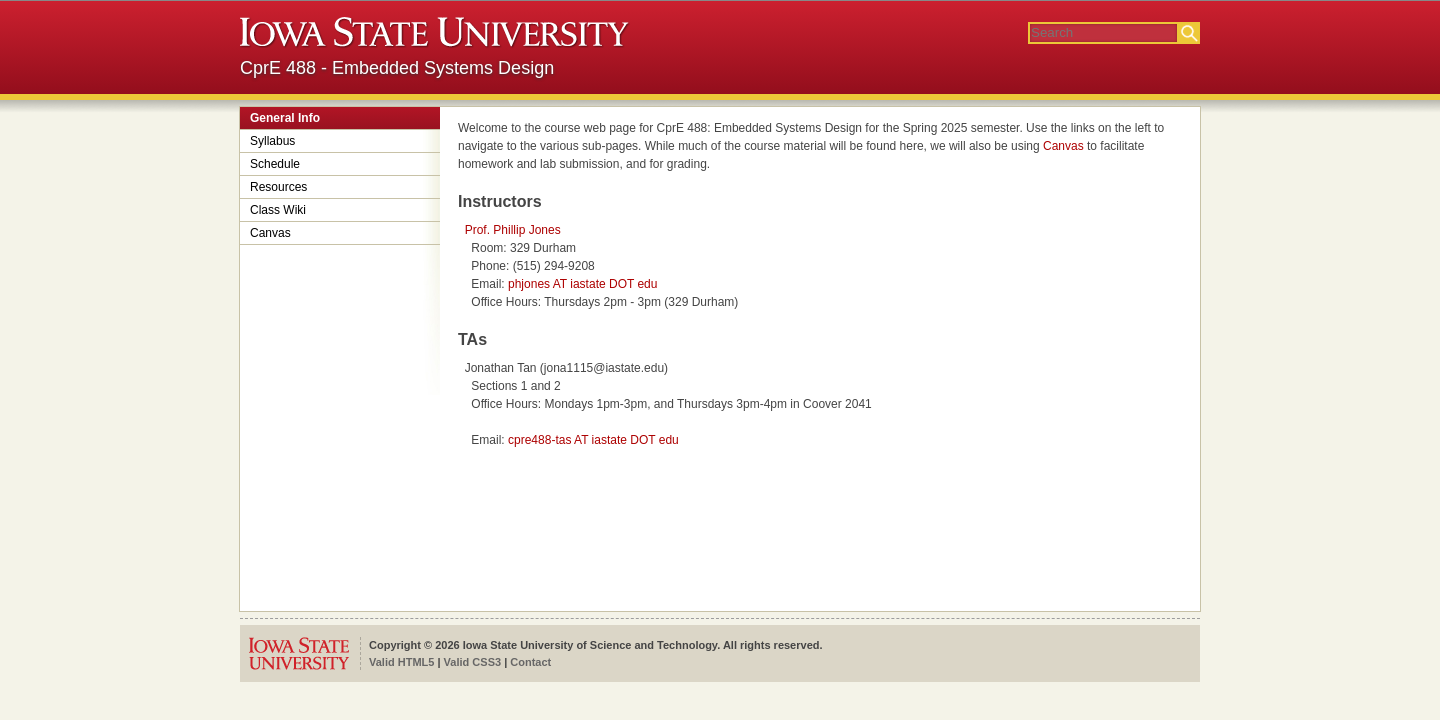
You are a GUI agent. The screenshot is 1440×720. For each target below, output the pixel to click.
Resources (278, 187)
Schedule (275, 164)
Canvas (270, 233)
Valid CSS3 (472, 662)
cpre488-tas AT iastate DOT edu (593, 440)
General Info (285, 118)
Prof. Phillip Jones (513, 230)
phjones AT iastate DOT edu (582, 284)
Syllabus (272, 141)
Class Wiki (278, 210)
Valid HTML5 (401, 662)
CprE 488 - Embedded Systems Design (397, 68)
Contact (530, 662)
